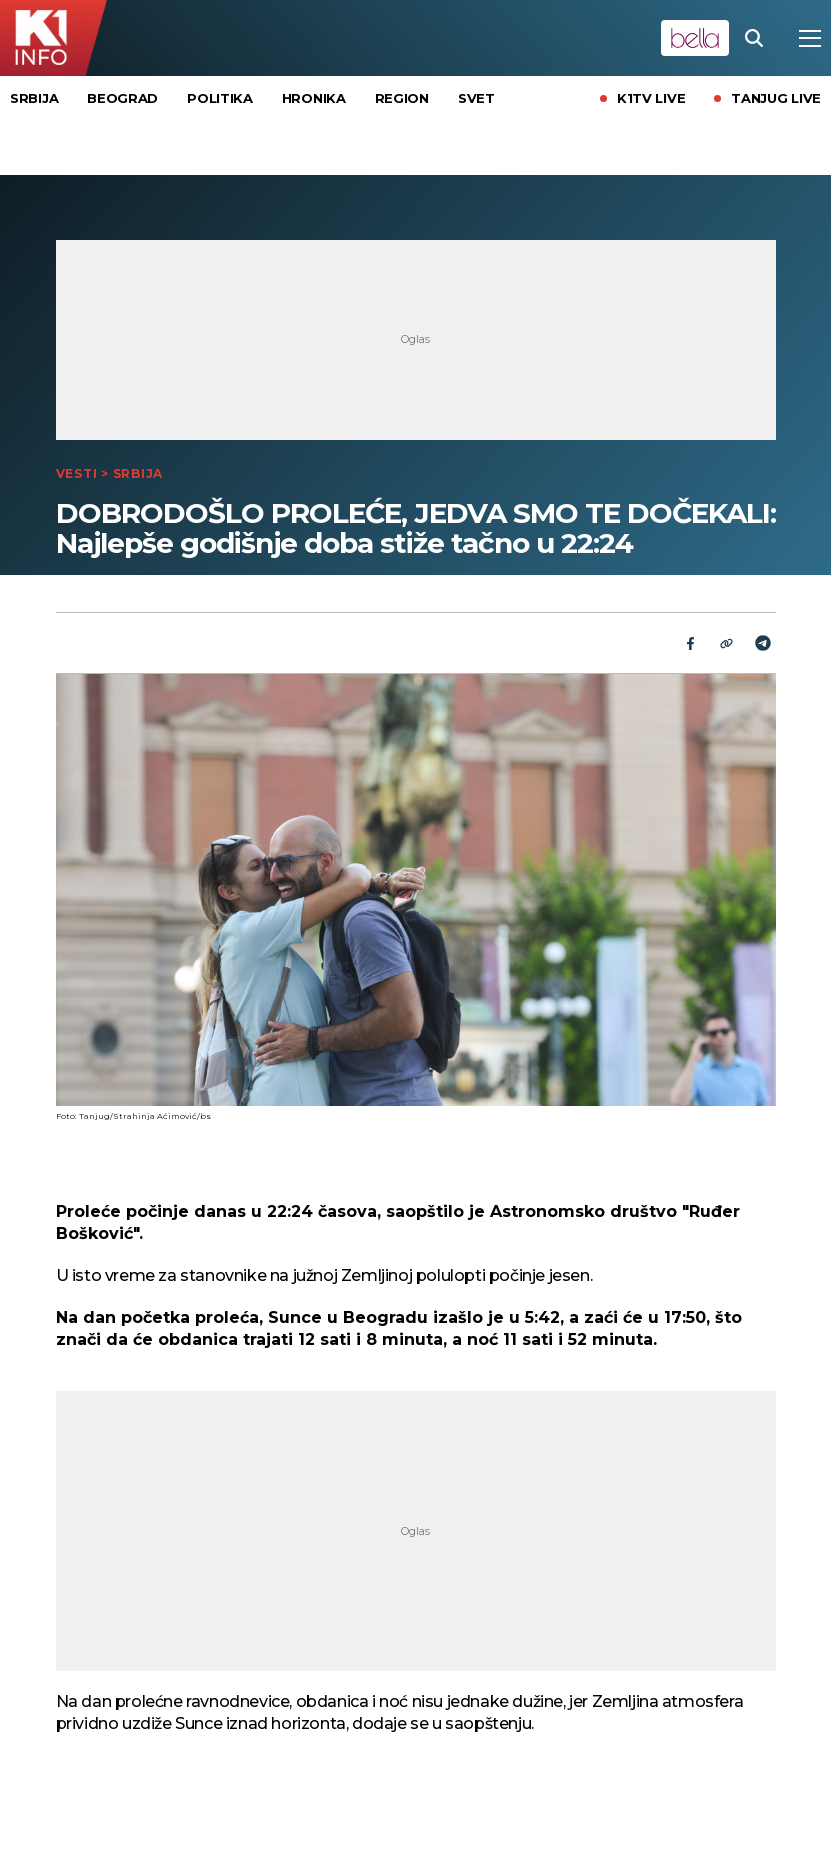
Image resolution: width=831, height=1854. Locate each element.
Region (402, 98)
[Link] (727, 643)
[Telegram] (763, 643)
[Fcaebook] (691, 643)
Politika (220, 98)
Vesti (77, 473)
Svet (476, 98)
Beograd (122, 98)
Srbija (34, 98)
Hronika (314, 98)
